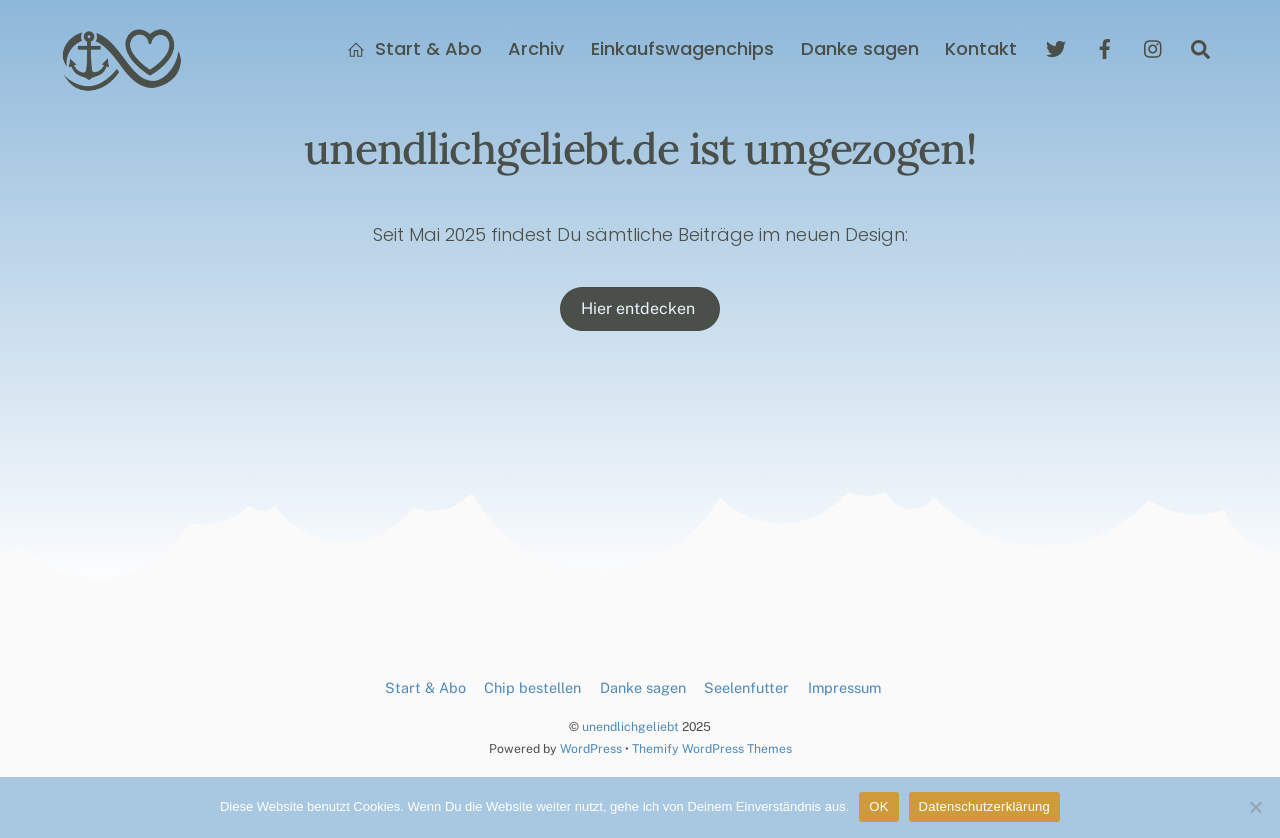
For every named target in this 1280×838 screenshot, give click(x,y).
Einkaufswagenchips (682, 48)
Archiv (536, 48)
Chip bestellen (532, 687)
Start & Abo (414, 48)
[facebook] (1105, 47)
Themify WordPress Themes (712, 748)
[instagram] (1154, 47)
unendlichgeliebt (630, 726)
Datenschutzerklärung (984, 806)
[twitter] (1056, 47)
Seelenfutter (746, 687)
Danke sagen (860, 48)
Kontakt (981, 48)
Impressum (844, 687)
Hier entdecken (640, 308)
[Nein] (1255, 807)
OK (878, 806)
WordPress (591, 748)
